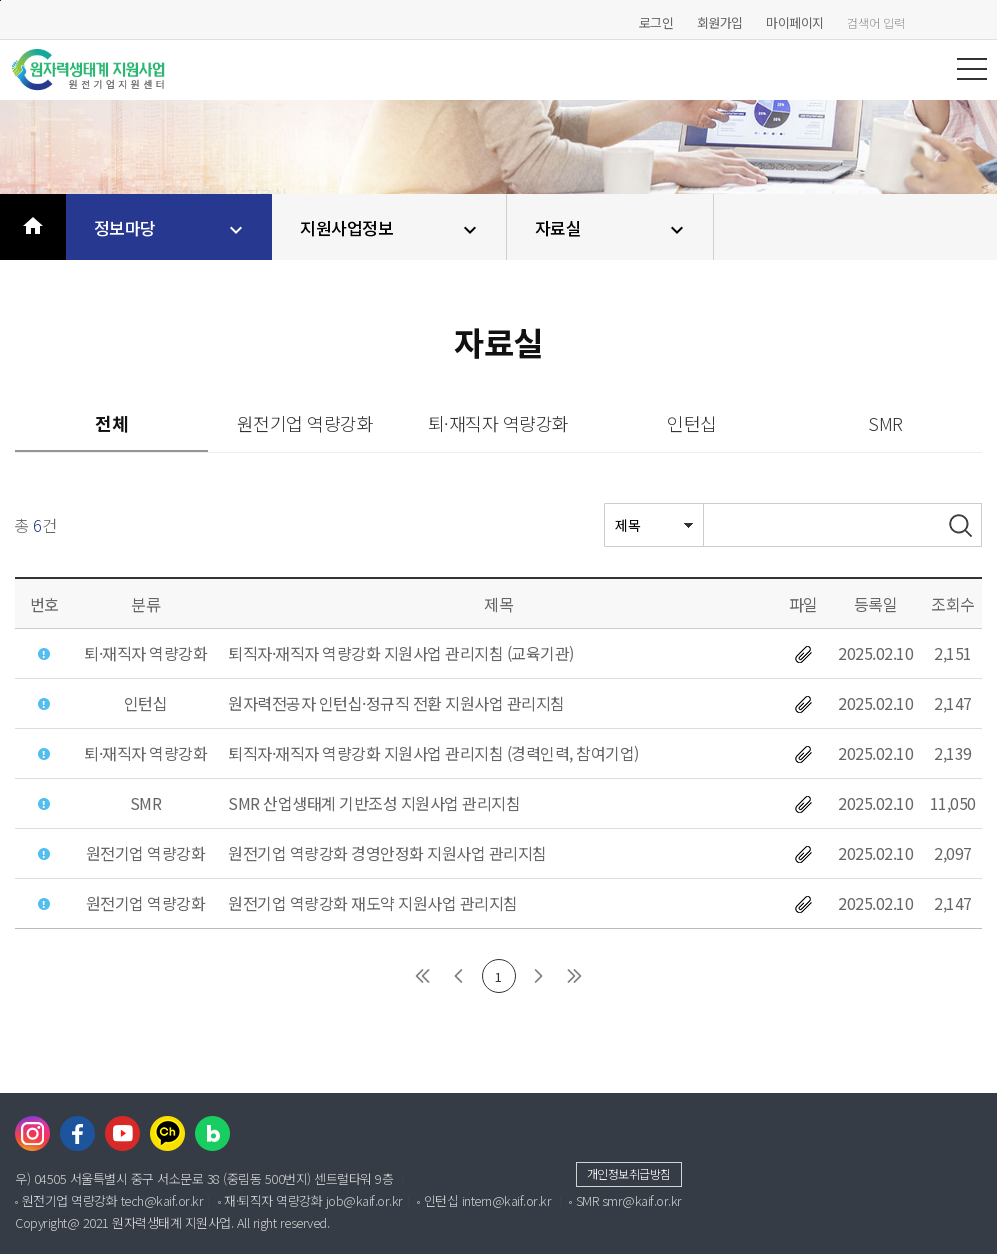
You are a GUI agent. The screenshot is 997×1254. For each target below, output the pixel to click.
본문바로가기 (0, 0)
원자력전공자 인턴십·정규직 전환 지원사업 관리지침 (396, 703)
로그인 (656, 22)
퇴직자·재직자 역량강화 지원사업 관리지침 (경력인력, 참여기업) (433, 753)
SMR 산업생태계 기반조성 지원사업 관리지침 (374, 803)
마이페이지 (795, 22)
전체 (111, 423)
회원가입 (720, 22)
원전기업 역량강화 (305, 423)
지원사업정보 (391, 228)
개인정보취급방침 (629, 1173)
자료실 (612, 228)
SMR (885, 423)
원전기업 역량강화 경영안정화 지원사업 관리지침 (387, 853)
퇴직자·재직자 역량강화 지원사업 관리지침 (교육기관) (401, 653)
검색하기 (977, 22)
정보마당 (171, 228)
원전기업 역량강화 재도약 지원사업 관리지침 (373, 903)
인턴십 (692, 423)
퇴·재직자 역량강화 (498, 423)
